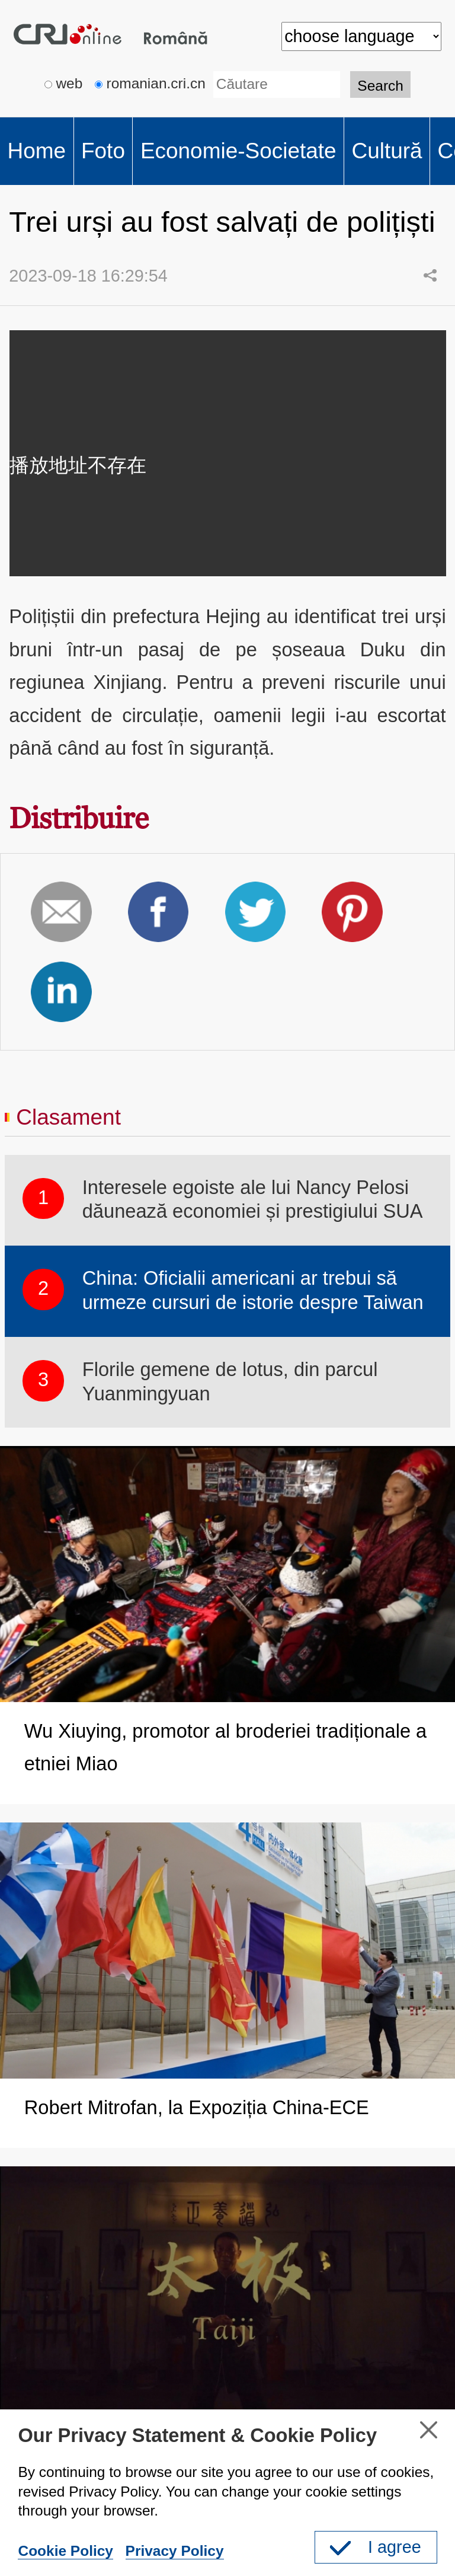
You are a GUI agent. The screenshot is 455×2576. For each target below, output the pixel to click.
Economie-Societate (238, 151)
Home (36, 151)
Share (430, 275)
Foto (103, 151)
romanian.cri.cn (150, 83)
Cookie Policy (65, 2551)
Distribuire (79, 818)
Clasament (68, 1117)
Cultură (387, 151)
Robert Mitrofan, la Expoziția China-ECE (196, 2107)
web (63, 83)
